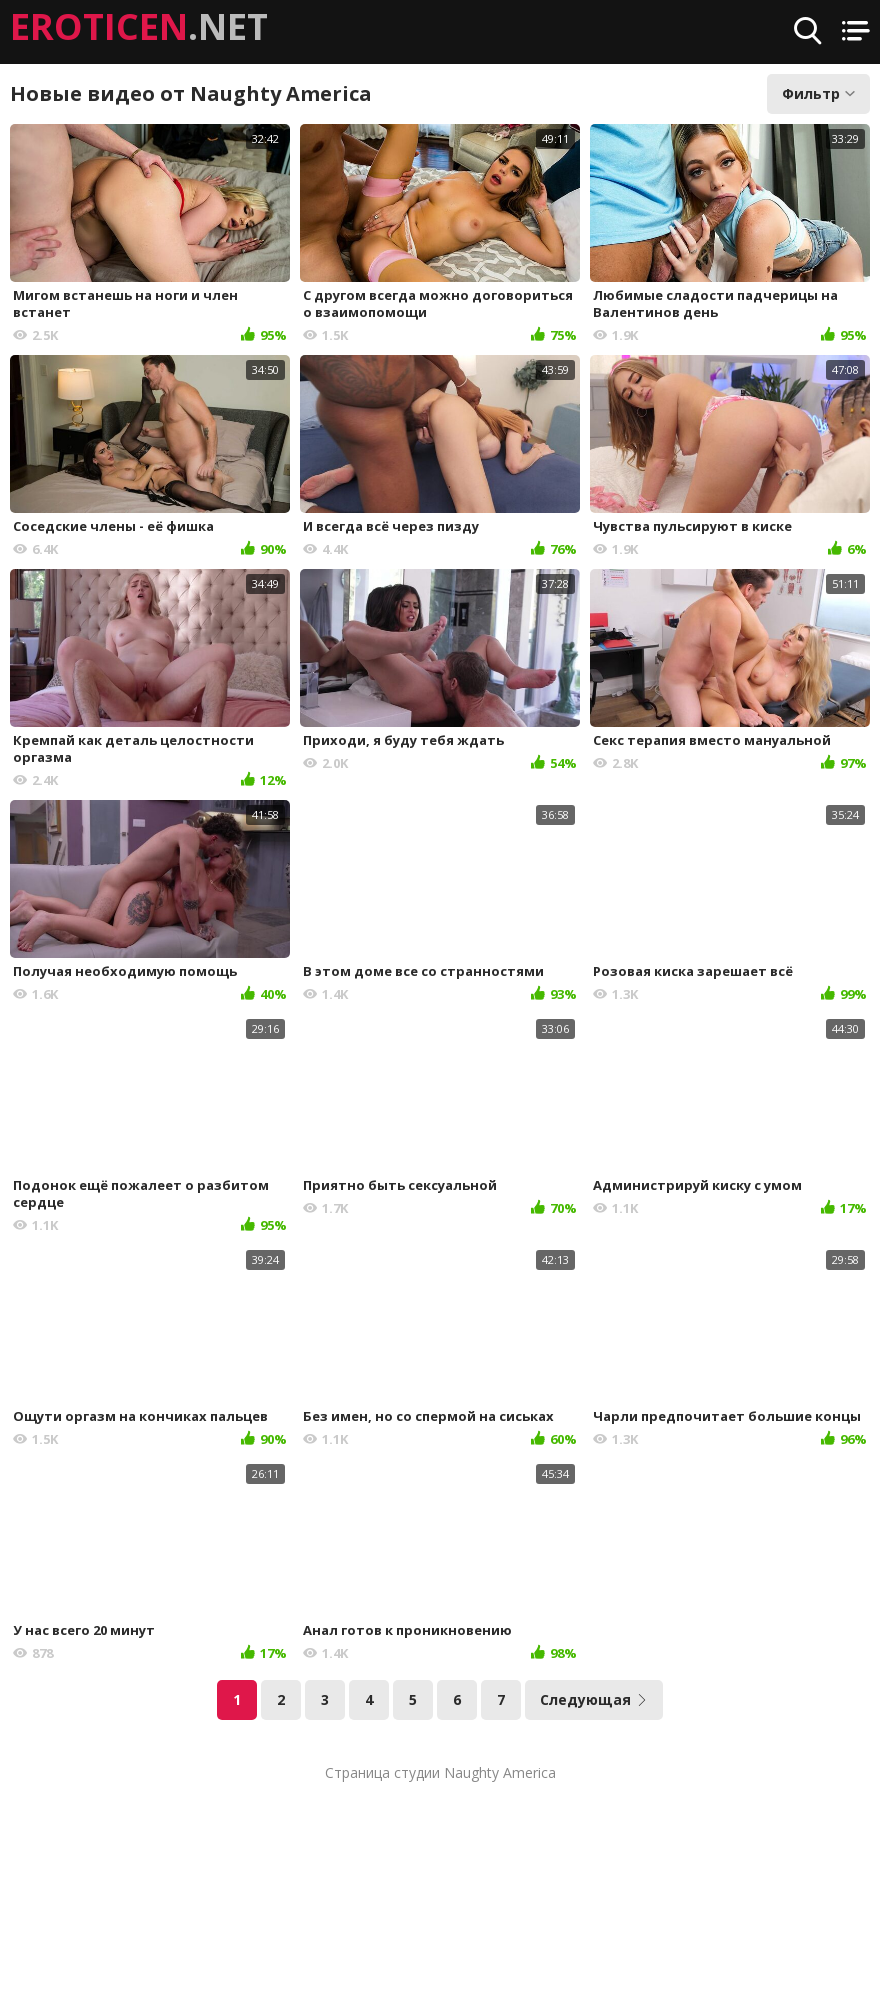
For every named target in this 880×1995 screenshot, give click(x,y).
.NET (139, 27)
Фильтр (818, 93)
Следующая (594, 1699)
